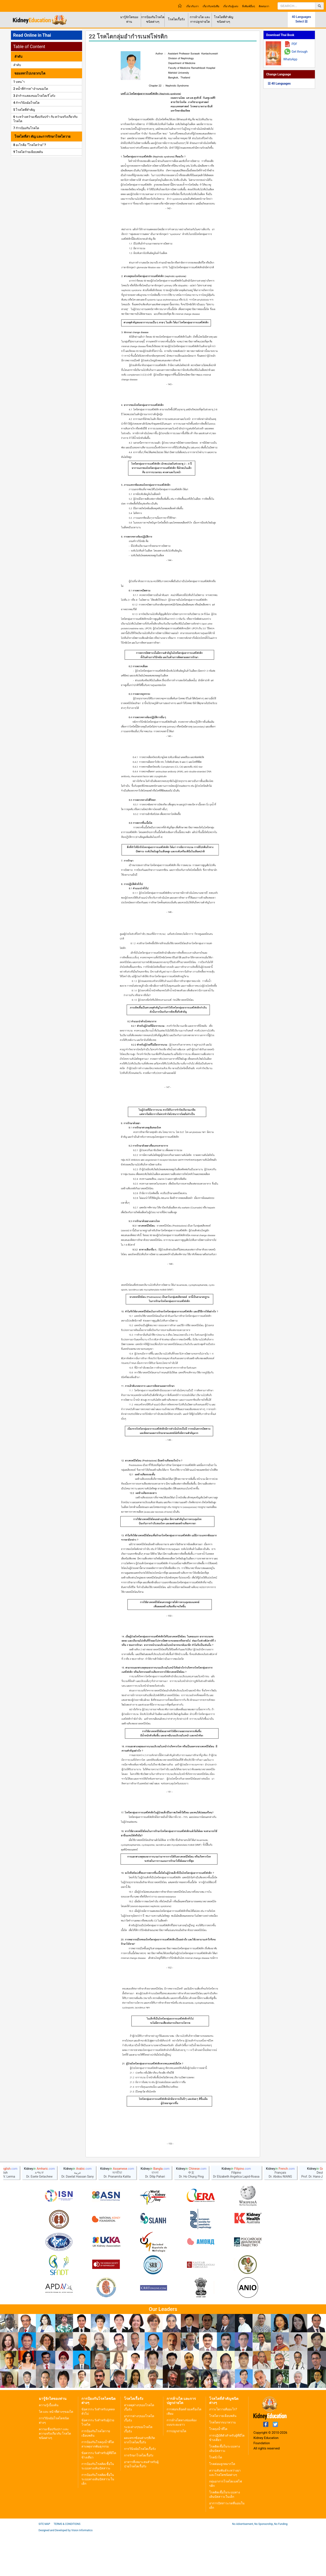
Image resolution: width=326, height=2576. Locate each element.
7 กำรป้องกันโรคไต (26, 128)
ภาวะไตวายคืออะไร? (223, 2409)
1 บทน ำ (19, 81)
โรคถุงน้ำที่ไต (218, 2429)
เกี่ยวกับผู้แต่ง (230, 6)
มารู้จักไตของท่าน (129, 19)
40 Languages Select (301, 19)
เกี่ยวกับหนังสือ (211, 6)
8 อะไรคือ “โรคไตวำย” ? (29, 145)
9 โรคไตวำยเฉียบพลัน (28, 152)
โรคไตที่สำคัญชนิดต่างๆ (223, 19)
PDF (294, 44)
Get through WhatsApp (295, 55)
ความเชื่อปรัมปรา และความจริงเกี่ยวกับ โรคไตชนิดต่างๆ (55, 2433)
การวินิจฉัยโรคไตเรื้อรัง (140, 2449)
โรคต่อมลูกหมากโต (222, 2464)
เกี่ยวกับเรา (192, 6)
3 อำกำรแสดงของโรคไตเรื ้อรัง (34, 95)
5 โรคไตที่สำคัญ (24, 109)
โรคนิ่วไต (215, 2457)
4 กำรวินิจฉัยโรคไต (26, 102)
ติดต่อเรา (264, 6)
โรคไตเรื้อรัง (176, 19)
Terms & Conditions (67, 2524)
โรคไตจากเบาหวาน (222, 2422)
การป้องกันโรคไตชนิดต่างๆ (152, 19)
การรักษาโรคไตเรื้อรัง (138, 2455)
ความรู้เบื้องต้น (49, 2405)
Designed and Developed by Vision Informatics (66, 2530)
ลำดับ (17, 65)
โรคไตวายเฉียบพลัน (222, 2416)
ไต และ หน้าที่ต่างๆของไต (56, 2411)
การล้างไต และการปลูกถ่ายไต (200, 19)
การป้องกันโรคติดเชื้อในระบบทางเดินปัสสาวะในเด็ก (97, 2479)
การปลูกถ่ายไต (176, 2431)
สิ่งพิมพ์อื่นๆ (248, 6)
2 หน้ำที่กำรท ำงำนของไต (30, 88)
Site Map (44, 2524)
